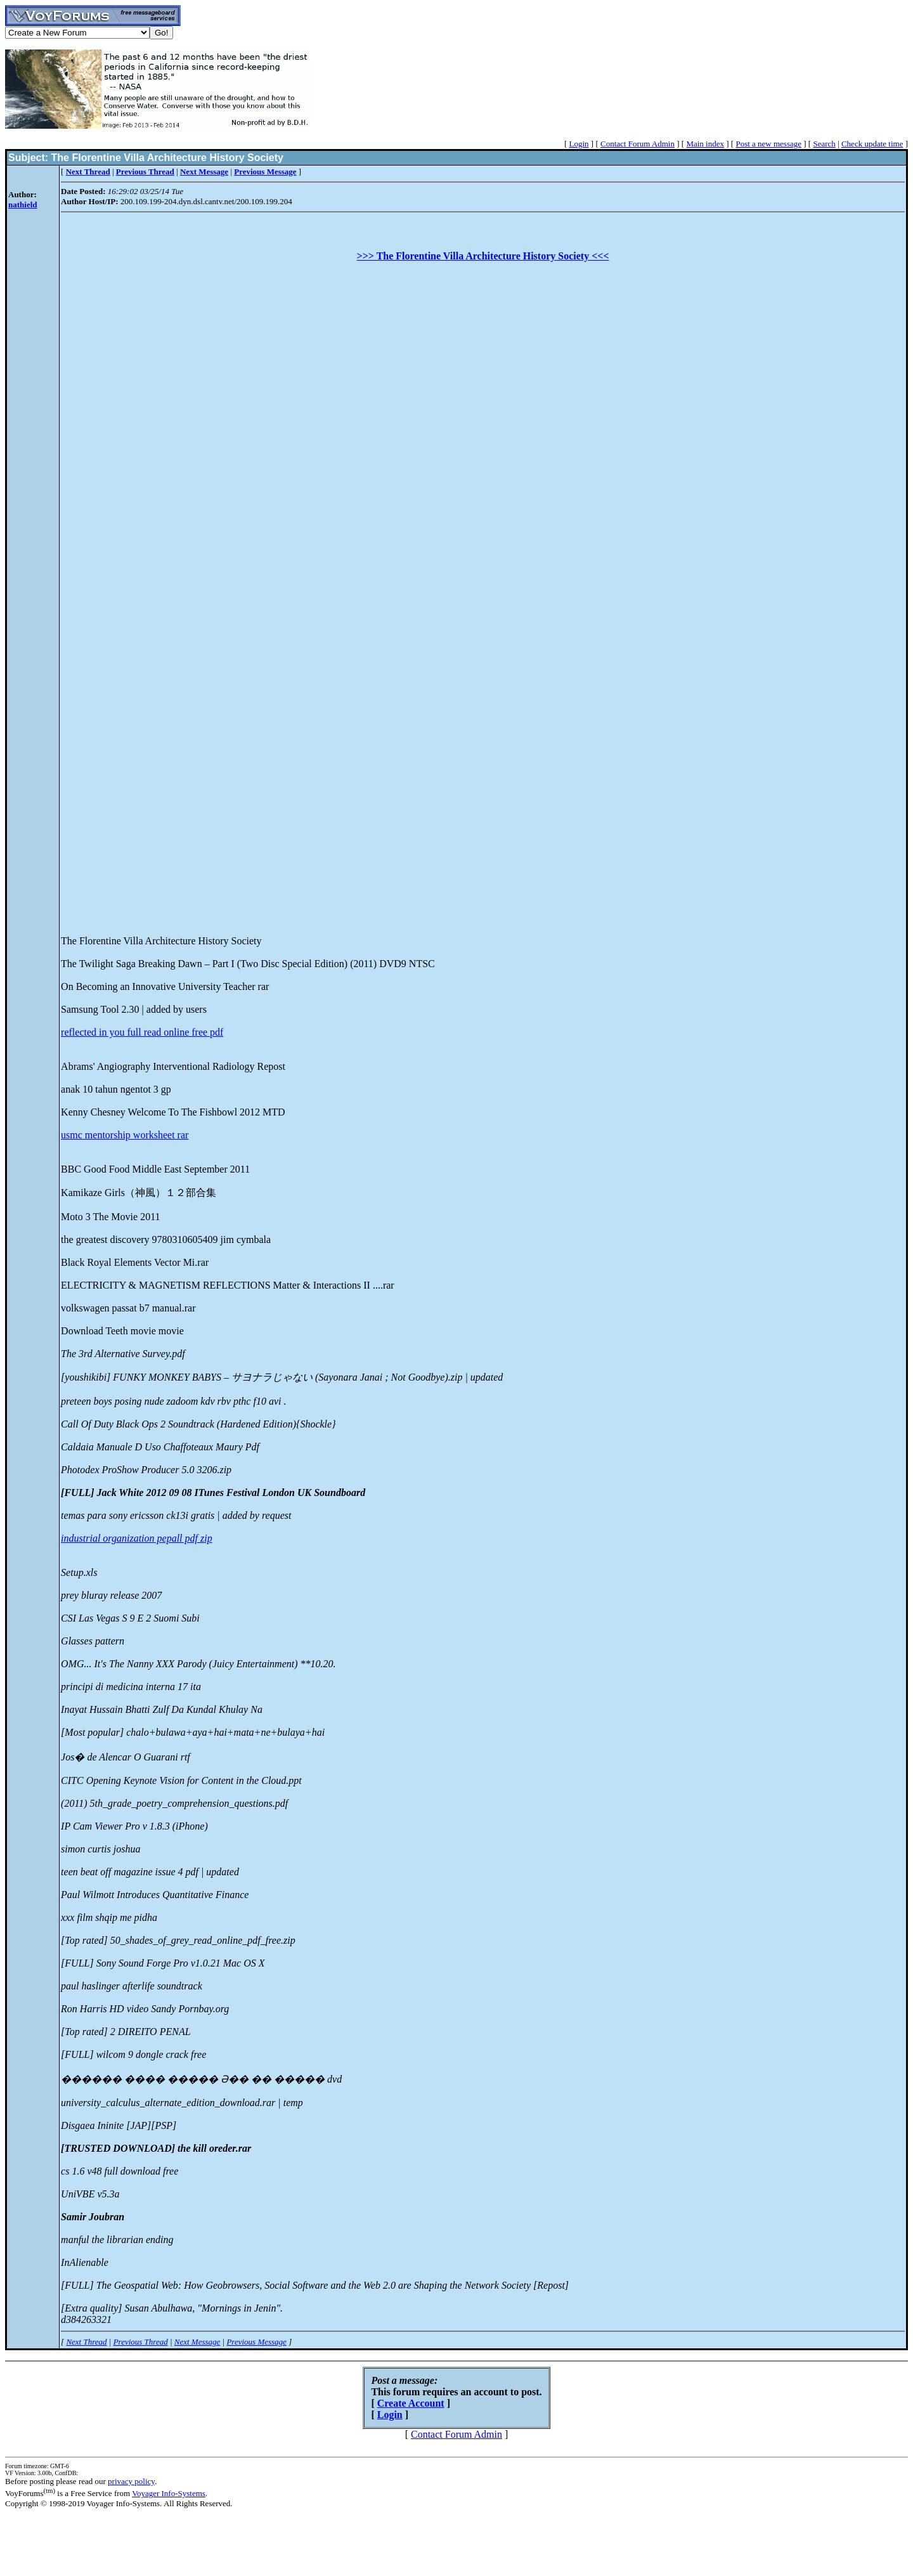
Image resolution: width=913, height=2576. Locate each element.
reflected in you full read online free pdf (142, 1032)
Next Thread (86, 2341)
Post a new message (768, 143)
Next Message (197, 2341)
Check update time (872, 143)
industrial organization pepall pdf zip (136, 1538)
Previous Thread (140, 2341)
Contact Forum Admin (637, 143)
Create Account (410, 2403)
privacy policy (131, 2481)
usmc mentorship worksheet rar (124, 1134)
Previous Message (256, 2341)
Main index (705, 143)
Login (579, 143)
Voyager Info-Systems (168, 2493)
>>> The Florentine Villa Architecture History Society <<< (483, 255)
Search (824, 143)
